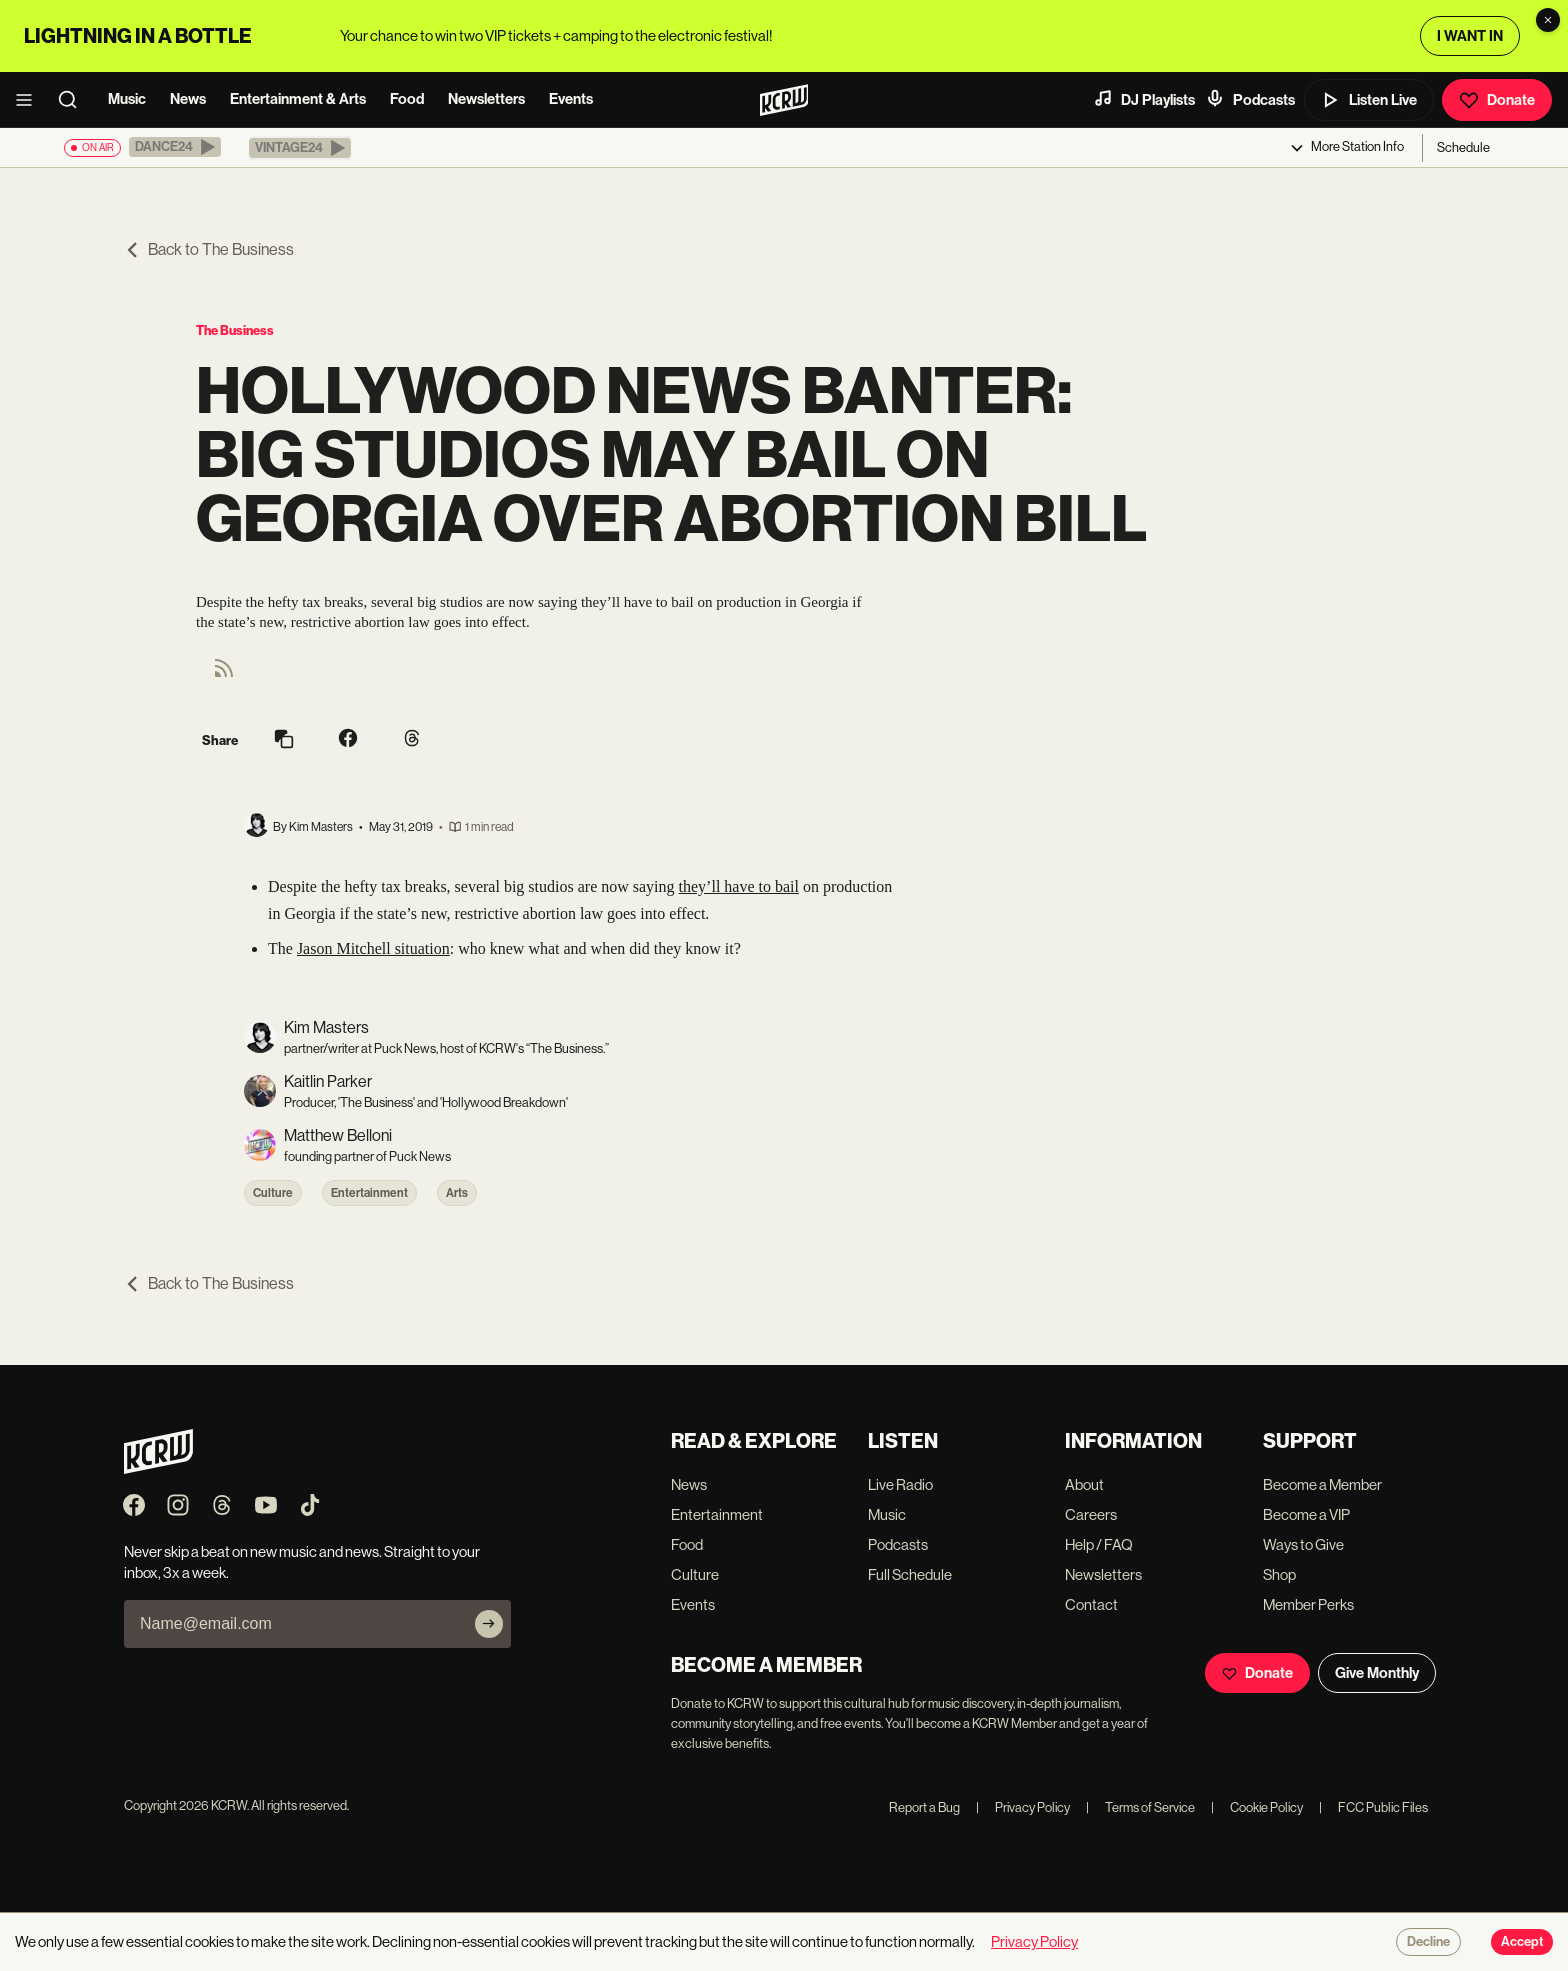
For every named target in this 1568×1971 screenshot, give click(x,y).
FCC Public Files (1373, 1807)
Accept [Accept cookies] (1522, 1942)
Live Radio (900, 1484)
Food (407, 99)
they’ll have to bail (739, 886)
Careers (1091, 1514)
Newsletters (486, 99)
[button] (175, 147)
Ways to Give (1303, 1544)
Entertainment (369, 1193)
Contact (1091, 1604)
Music (127, 99)
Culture (273, 1193)
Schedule (1463, 147)
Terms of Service (1140, 1807)
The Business (235, 330)
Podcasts (1250, 99)
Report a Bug (924, 1807)
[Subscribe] (489, 1624)
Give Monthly (1377, 1673)
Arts (457, 1193)
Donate (1497, 100)
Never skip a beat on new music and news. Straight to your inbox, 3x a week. (302, 1562)
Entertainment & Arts (298, 99)
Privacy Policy (1023, 1807)
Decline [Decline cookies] (1428, 1942)
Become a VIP (1306, 1514)
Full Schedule (910, 1574)
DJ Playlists (1144, 99)
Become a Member (1322, 1484)
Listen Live (1369, 100)
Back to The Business (209, 249)
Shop (1279, 1574)
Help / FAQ (1099, 1544)
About (1084, 1484)
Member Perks (1308, 1604)
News (188, 99)
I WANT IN (1470, 36)
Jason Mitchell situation (373, 948)
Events (571, 99)
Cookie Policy (1257, 1807)
